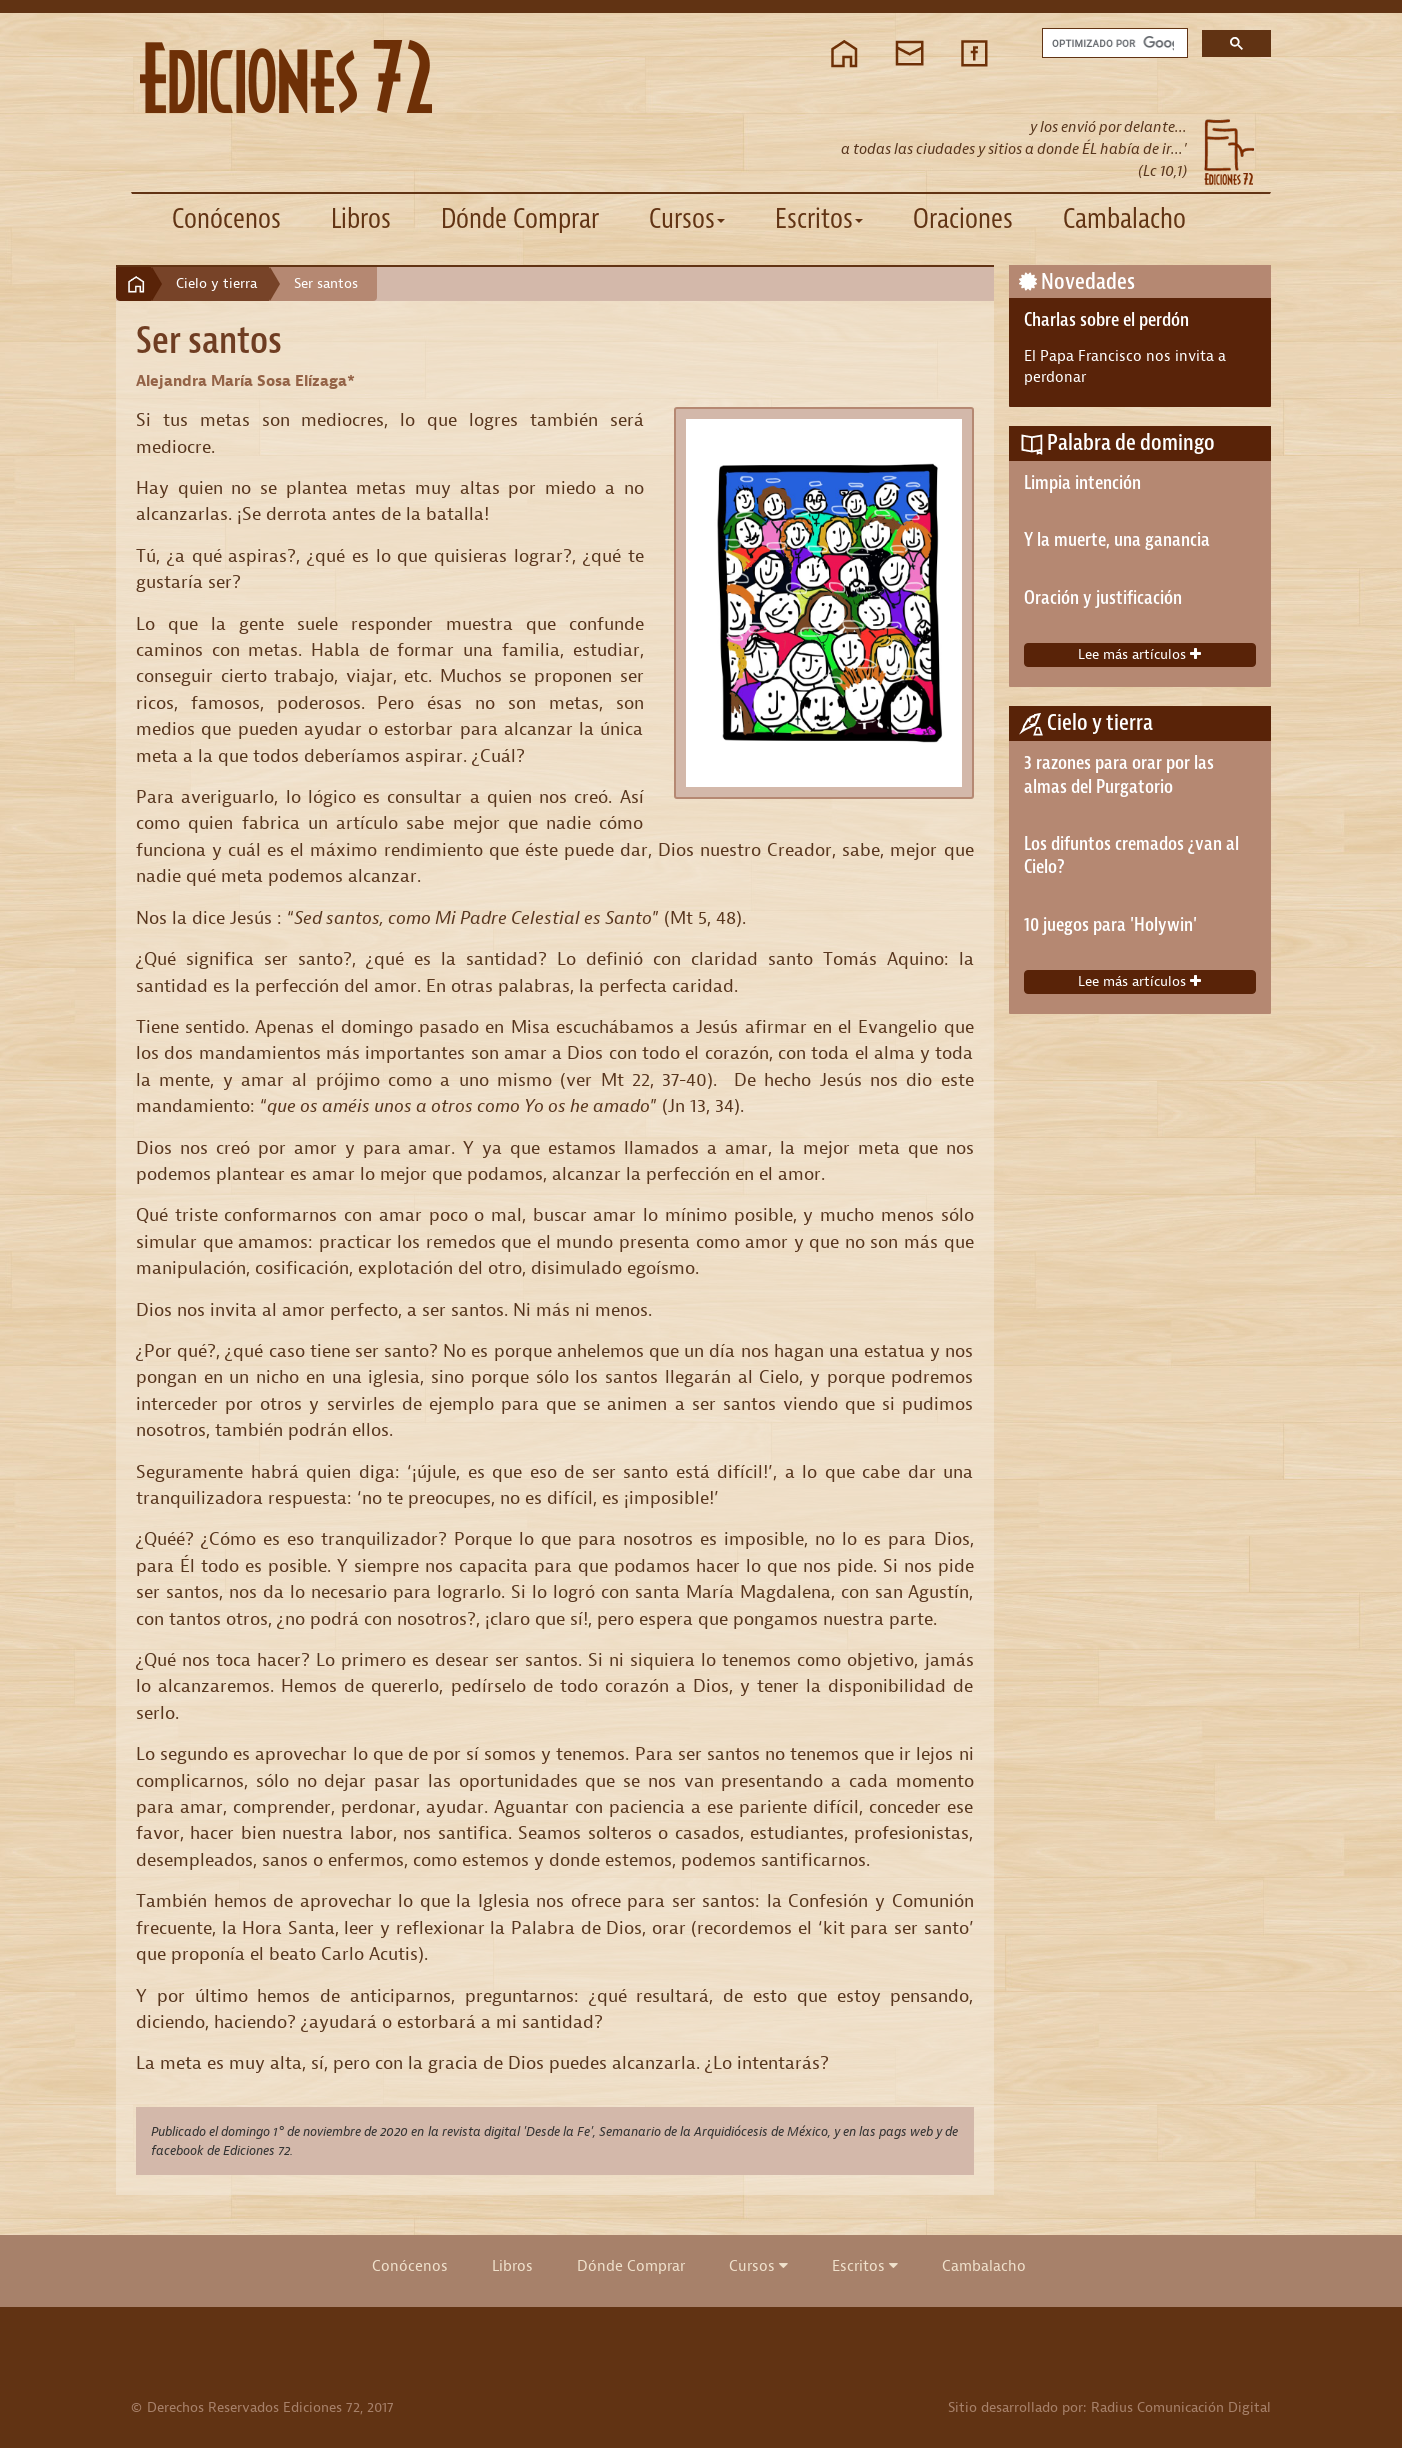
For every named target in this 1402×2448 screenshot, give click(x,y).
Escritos (865, 2266)
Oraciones (963, 218)
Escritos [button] (819, 218)
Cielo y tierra (216, 283)
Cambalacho (1124, 218)
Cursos (758, 2266)
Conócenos (226, 218)
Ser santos (326, 283)
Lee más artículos (1139, 654)
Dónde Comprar (520, 218)
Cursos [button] (687, 218)
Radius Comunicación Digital (1181, 2407)
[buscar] (1113, 43)
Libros (361, 218)
